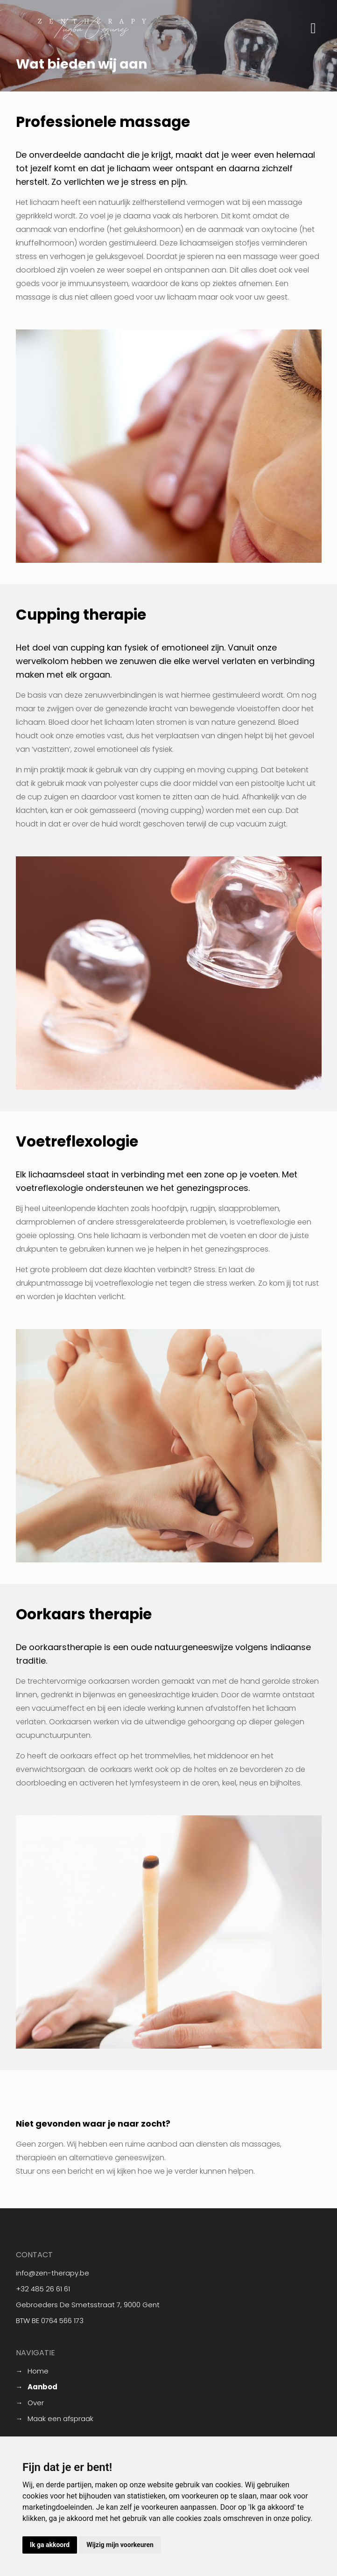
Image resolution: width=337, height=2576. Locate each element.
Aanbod (42, 2387)
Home (38, 2371)
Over (36, 2403)
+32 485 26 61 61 (43, 2289)
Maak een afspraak (60, 2418)
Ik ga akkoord (50, 2544)
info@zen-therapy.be (52, 2273)
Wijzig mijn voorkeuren (120, 2544)
